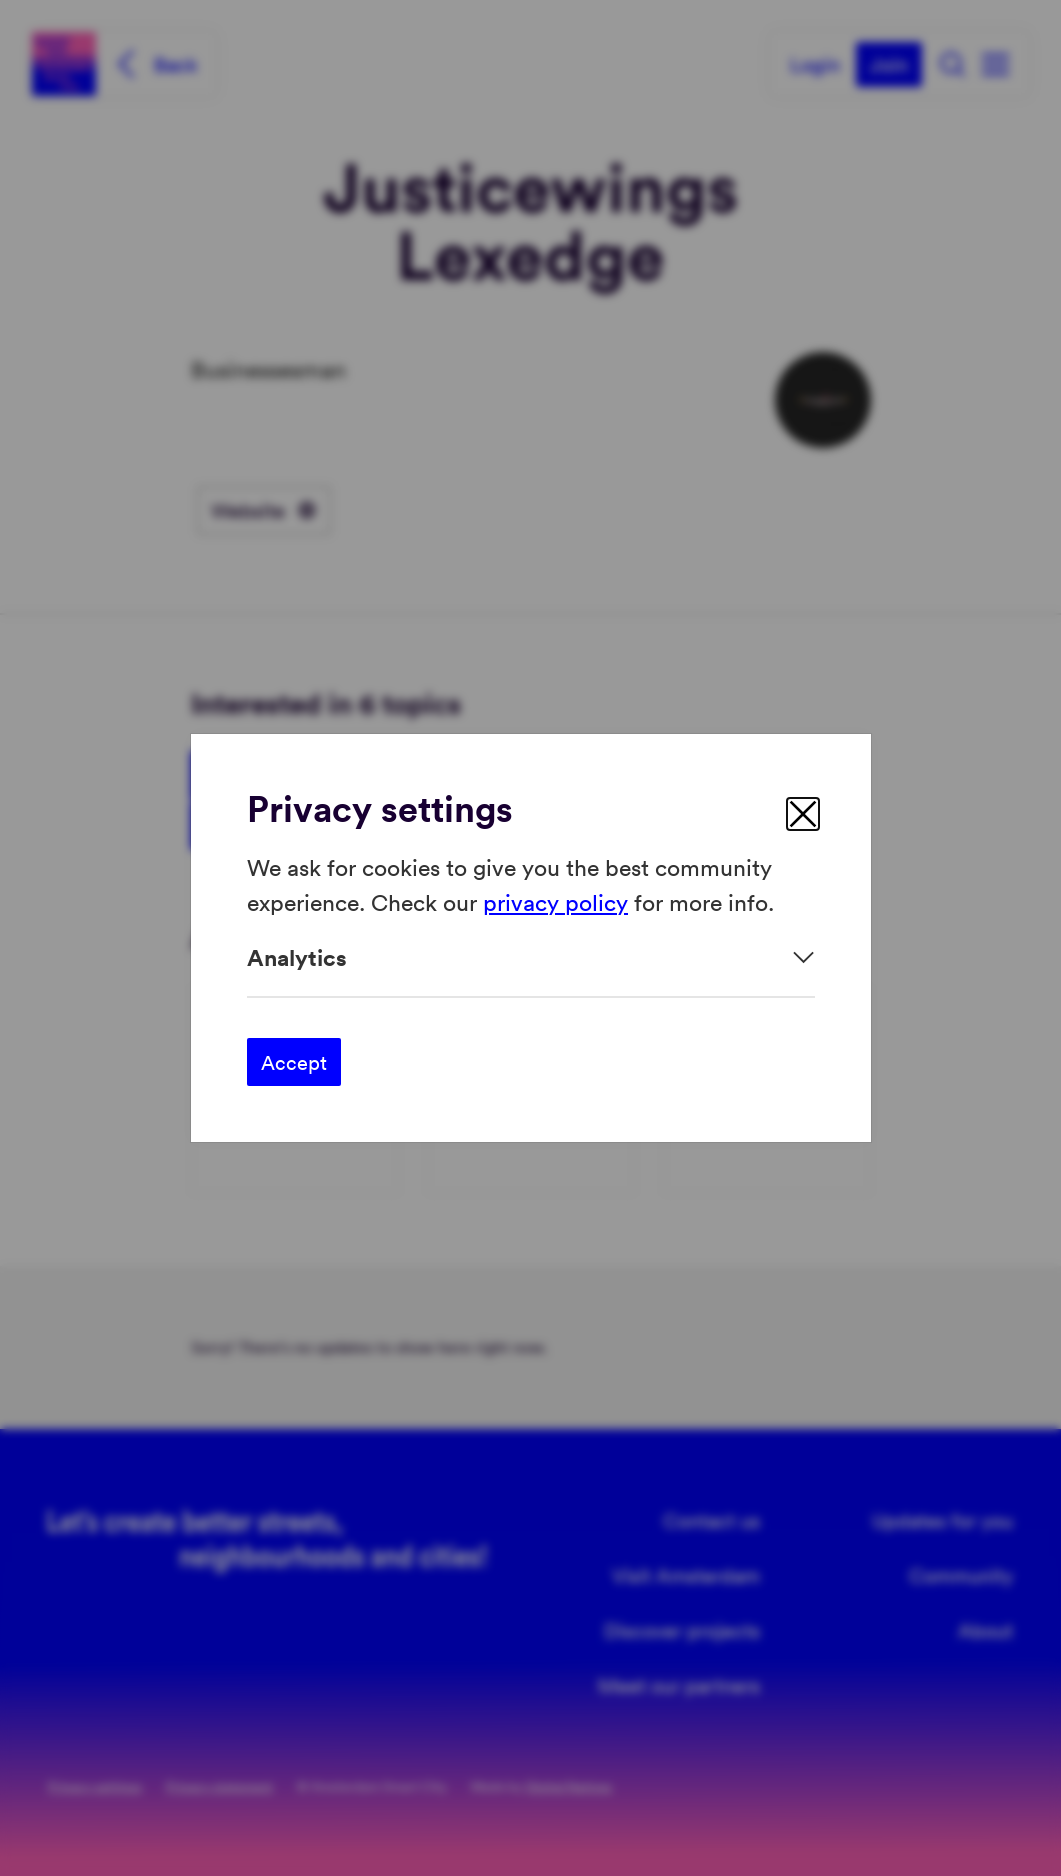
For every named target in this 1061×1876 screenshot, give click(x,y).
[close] (803, 814)
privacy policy (555, 900)
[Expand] (531, 957)
